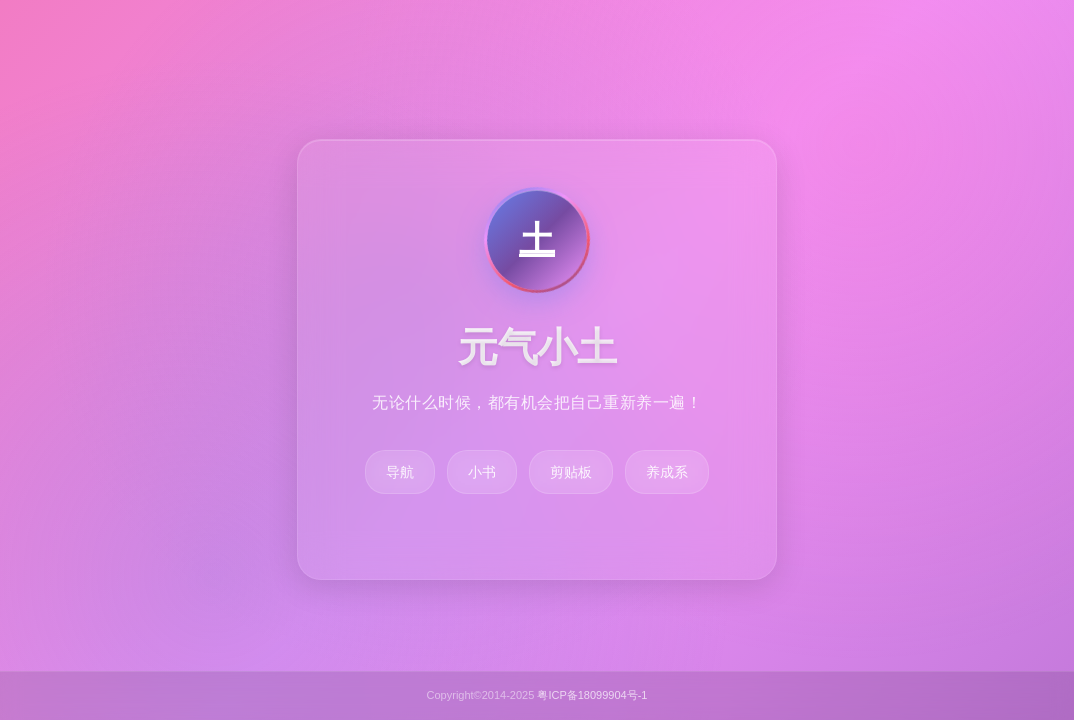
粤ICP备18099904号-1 (592, 695)
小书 (482, 472)
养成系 (667, 472)
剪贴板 (571, 472)
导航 (400, 472)
